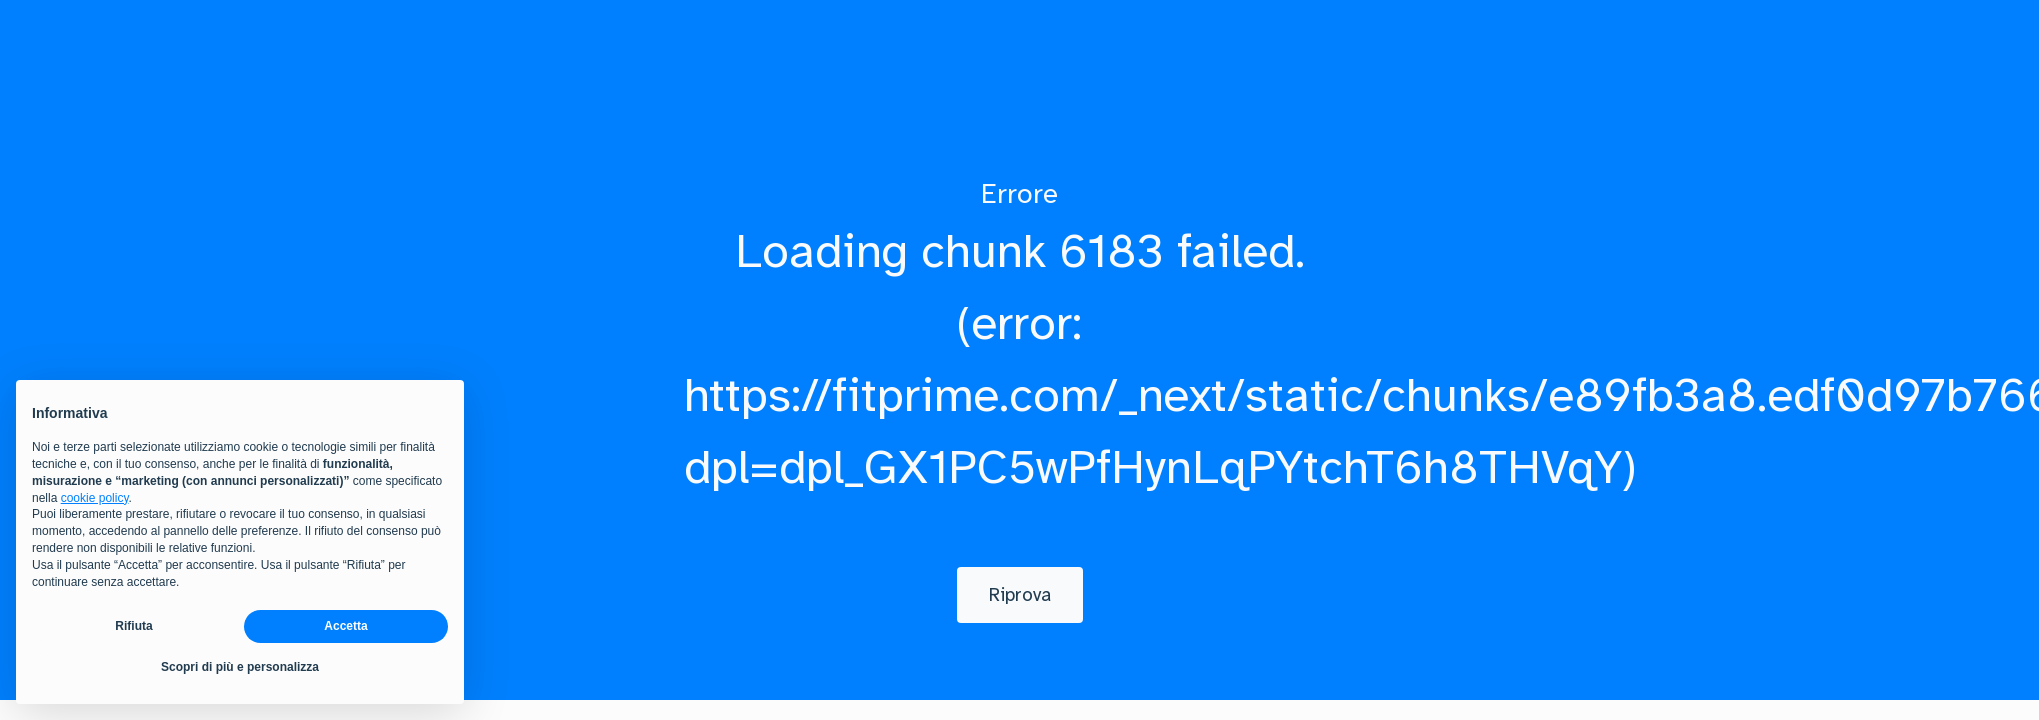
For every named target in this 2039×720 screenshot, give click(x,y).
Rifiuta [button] (133, 626)
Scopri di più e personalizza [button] (240, 667)
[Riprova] (1020, 595)
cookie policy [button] (95, 498)
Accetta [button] (345, 626)
